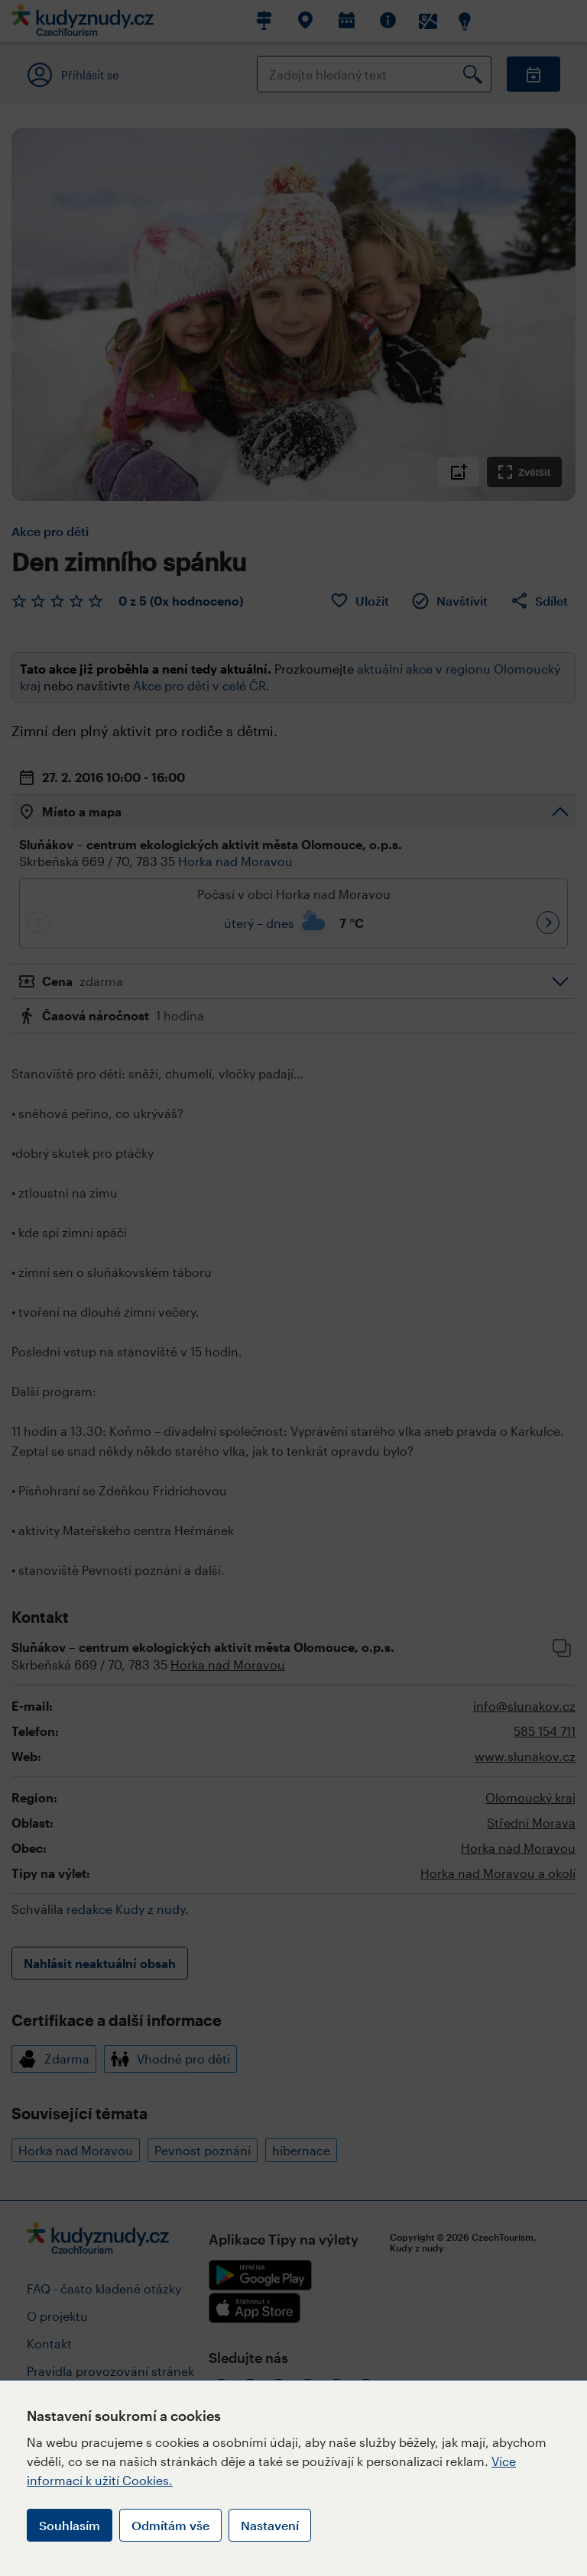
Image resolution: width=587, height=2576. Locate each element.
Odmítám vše (170, 2525)
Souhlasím (69, 2525)
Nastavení (270, 2525)
